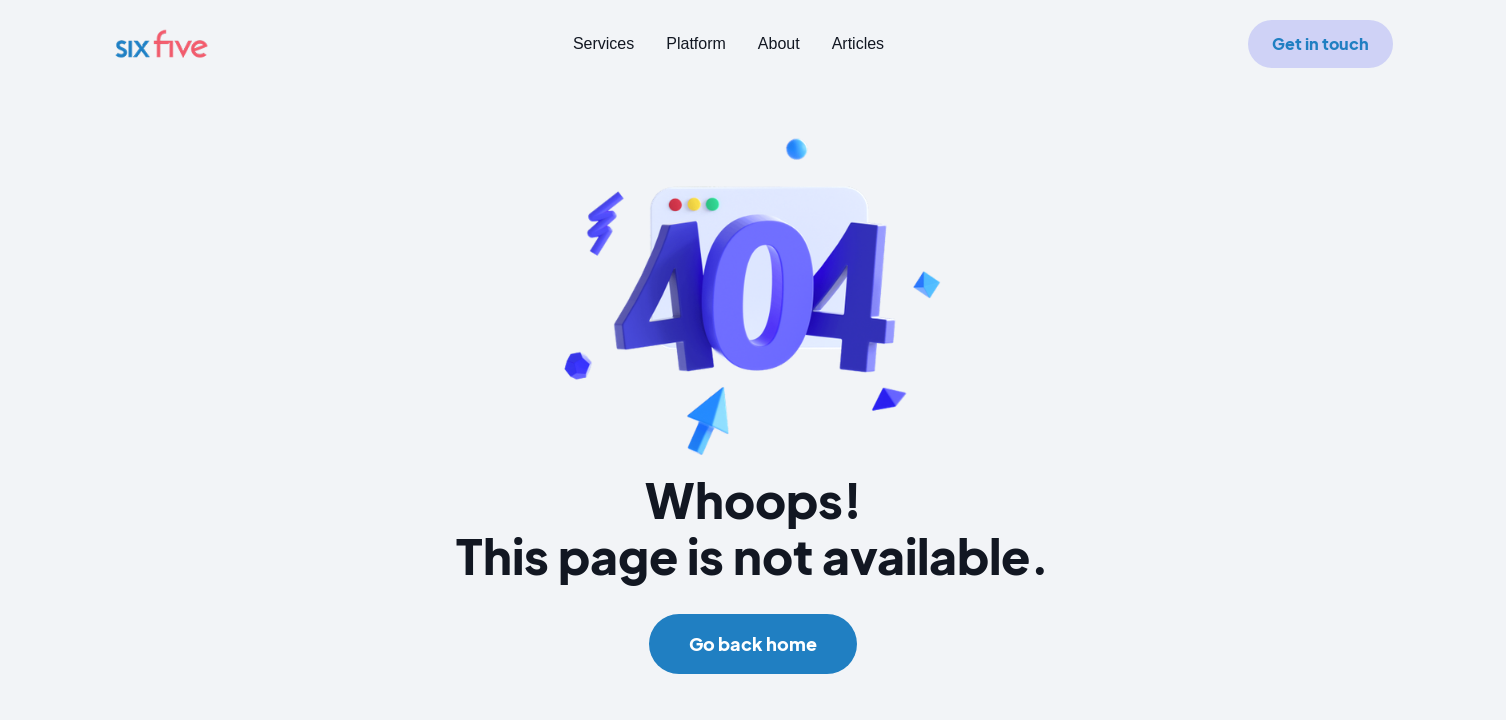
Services (603, 43)
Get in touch (1320, 43)
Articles (858, 43)
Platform (696, 43)
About (779, 43)
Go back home (753, 643)
